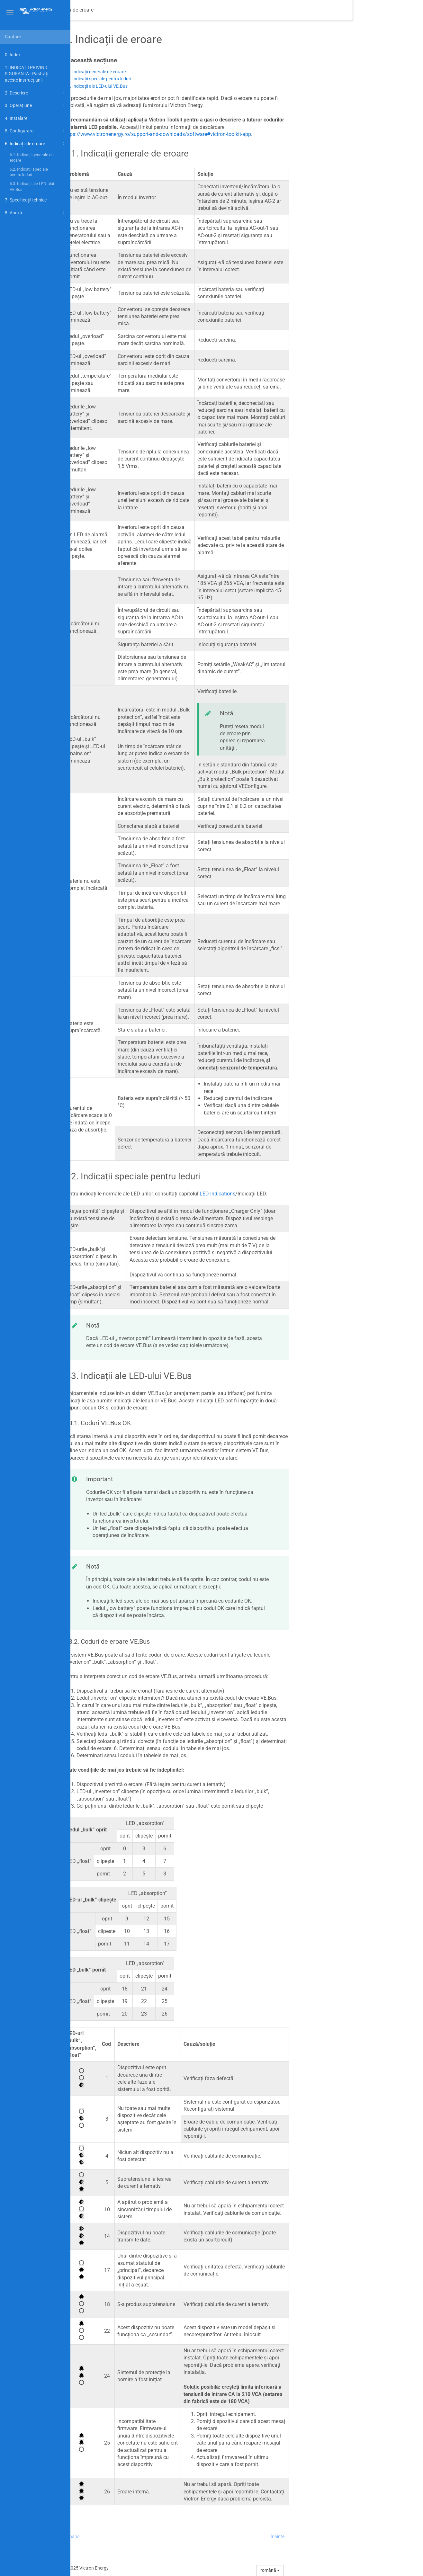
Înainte (348, 2536)
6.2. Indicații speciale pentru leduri (29, 172)
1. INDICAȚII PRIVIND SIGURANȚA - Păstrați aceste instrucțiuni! (26, 74)
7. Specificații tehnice (26, 199)
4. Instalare (35, 118)
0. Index (13, 54)
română (340, 2570)
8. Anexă (35, 212)
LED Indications (288, 1194)
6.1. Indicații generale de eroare (32, 157)
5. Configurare (35, 130)
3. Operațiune (35, 105)
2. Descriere (35, 92)
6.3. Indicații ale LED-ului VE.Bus (38, 186)
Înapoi (145, 2536)
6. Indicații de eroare (35, 143)
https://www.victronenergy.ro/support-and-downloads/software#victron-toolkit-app (227, 134)
